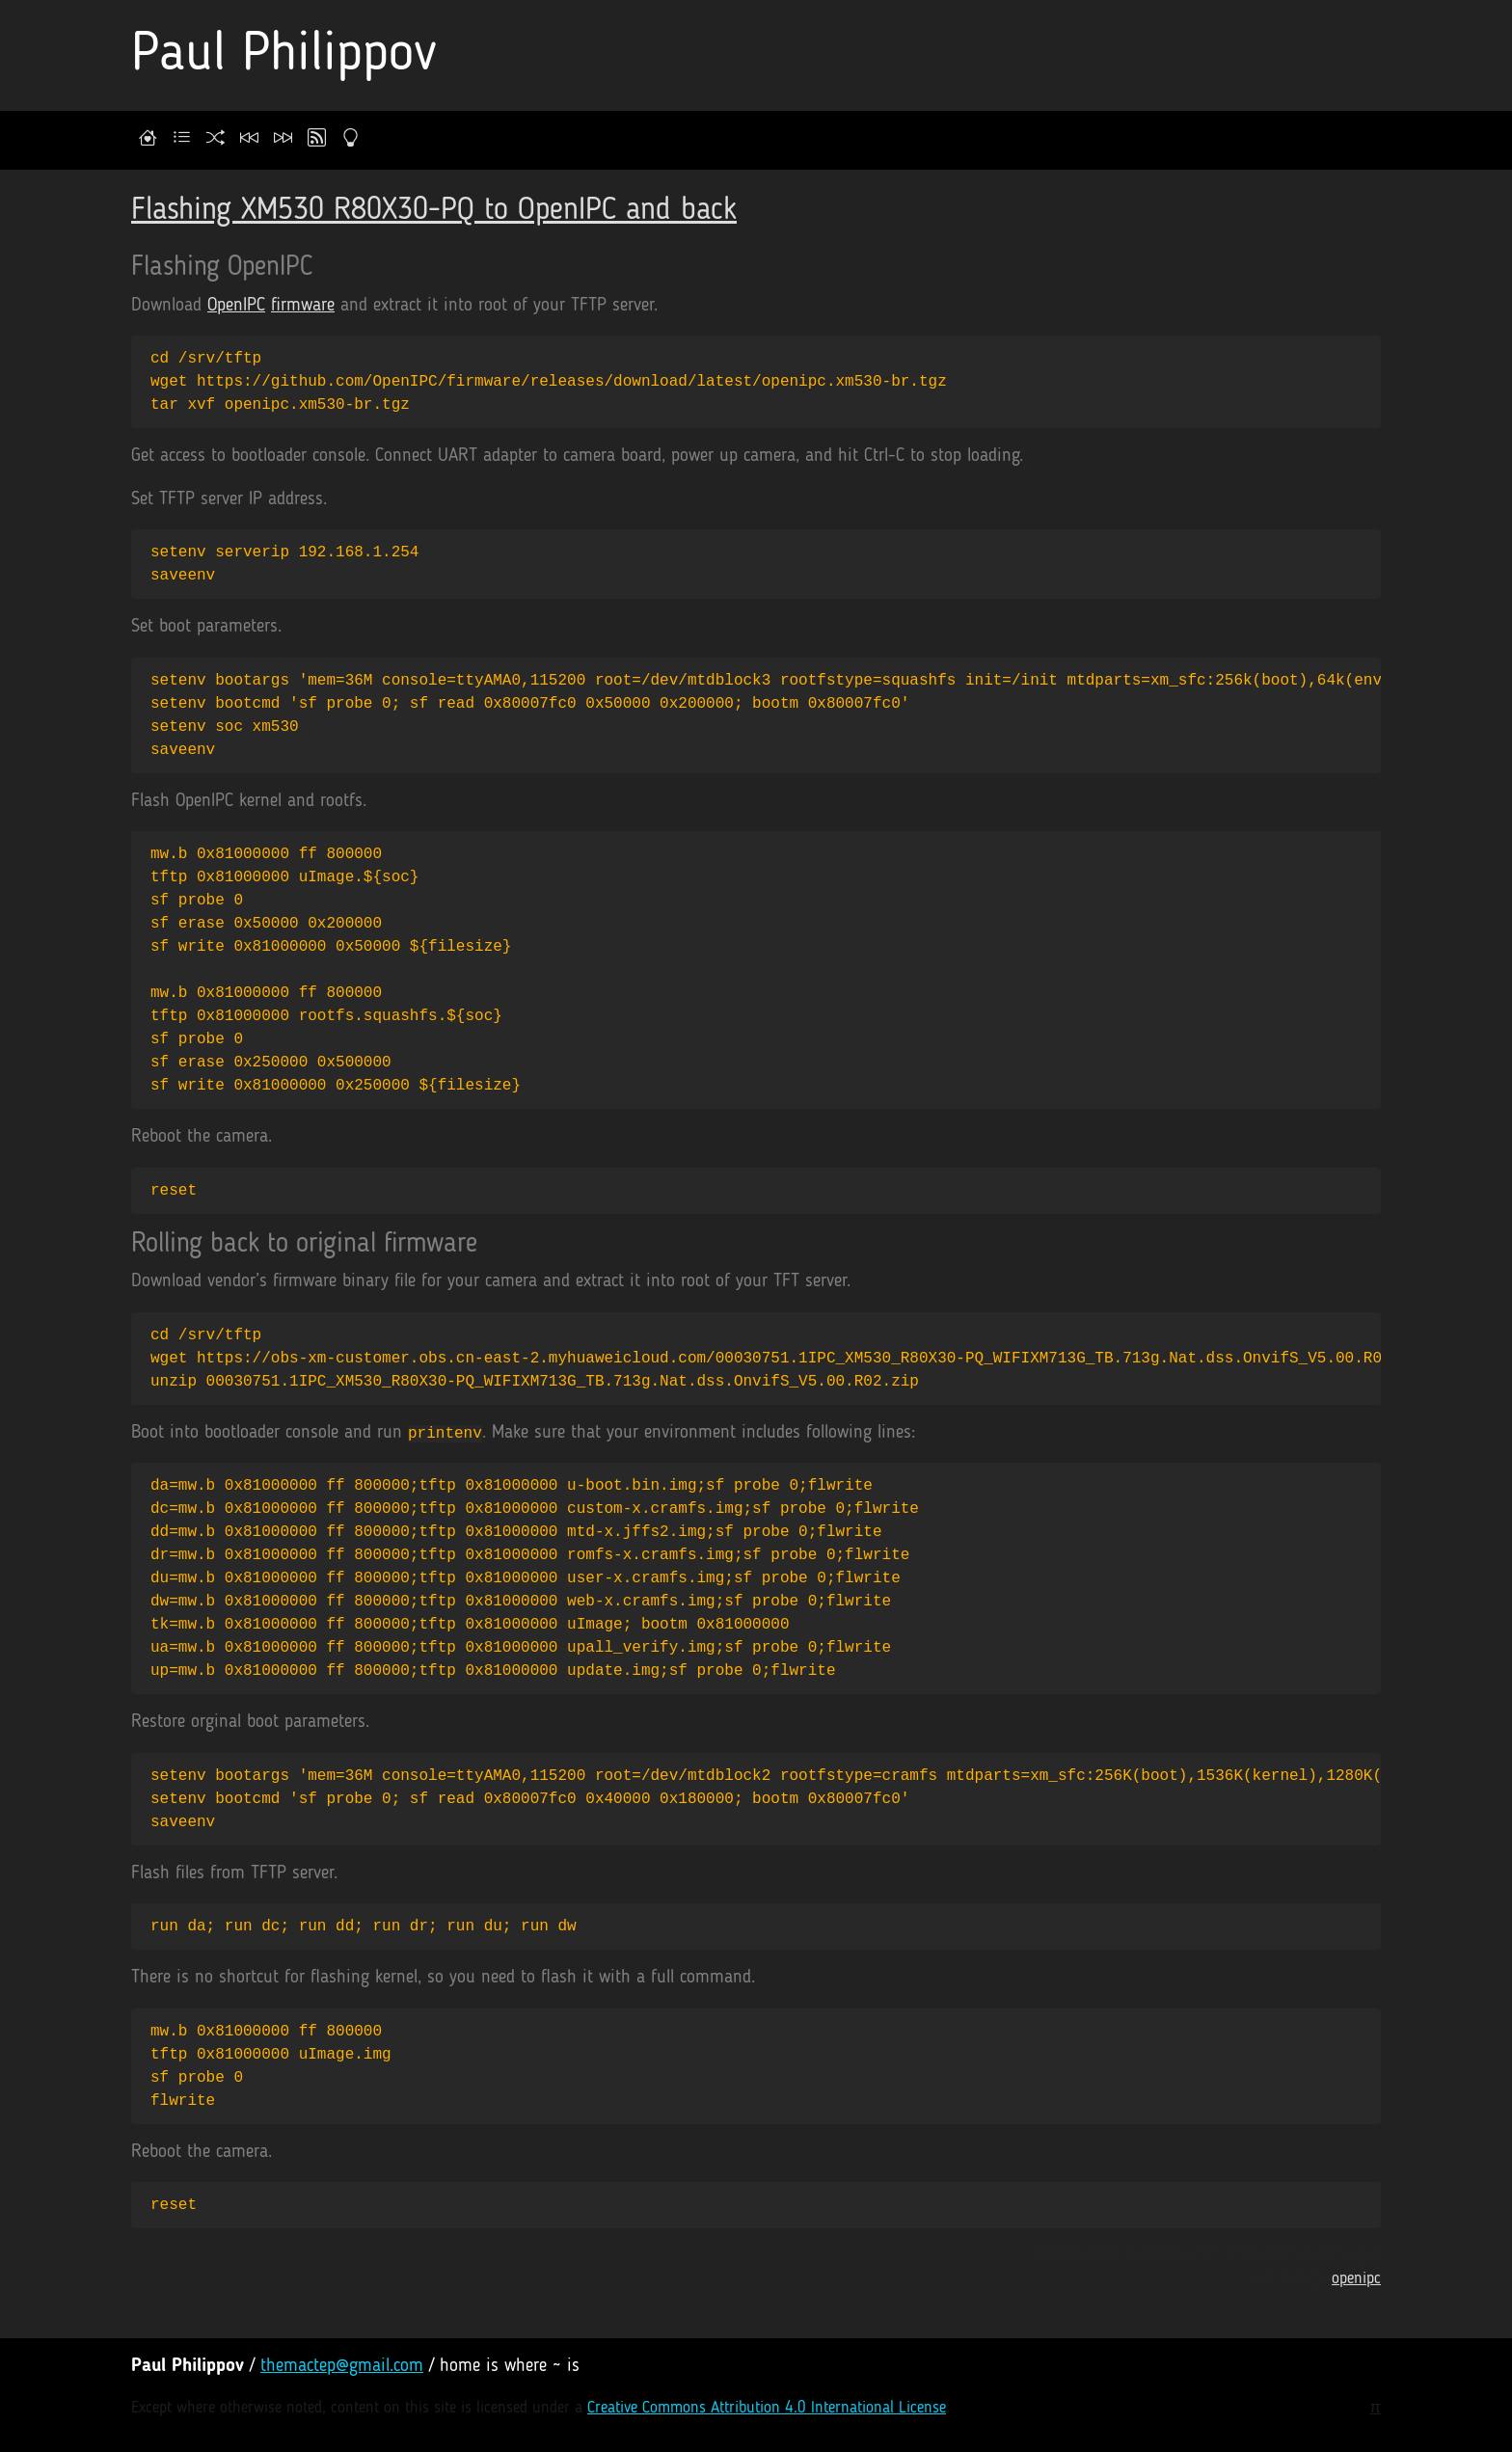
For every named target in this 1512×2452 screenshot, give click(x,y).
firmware (303, 306)
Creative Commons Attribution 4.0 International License (766, 2408)
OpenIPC (236, 306)
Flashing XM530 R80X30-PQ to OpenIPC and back (434, 211)
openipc (1356, 2279)
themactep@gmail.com (341, 2367)
